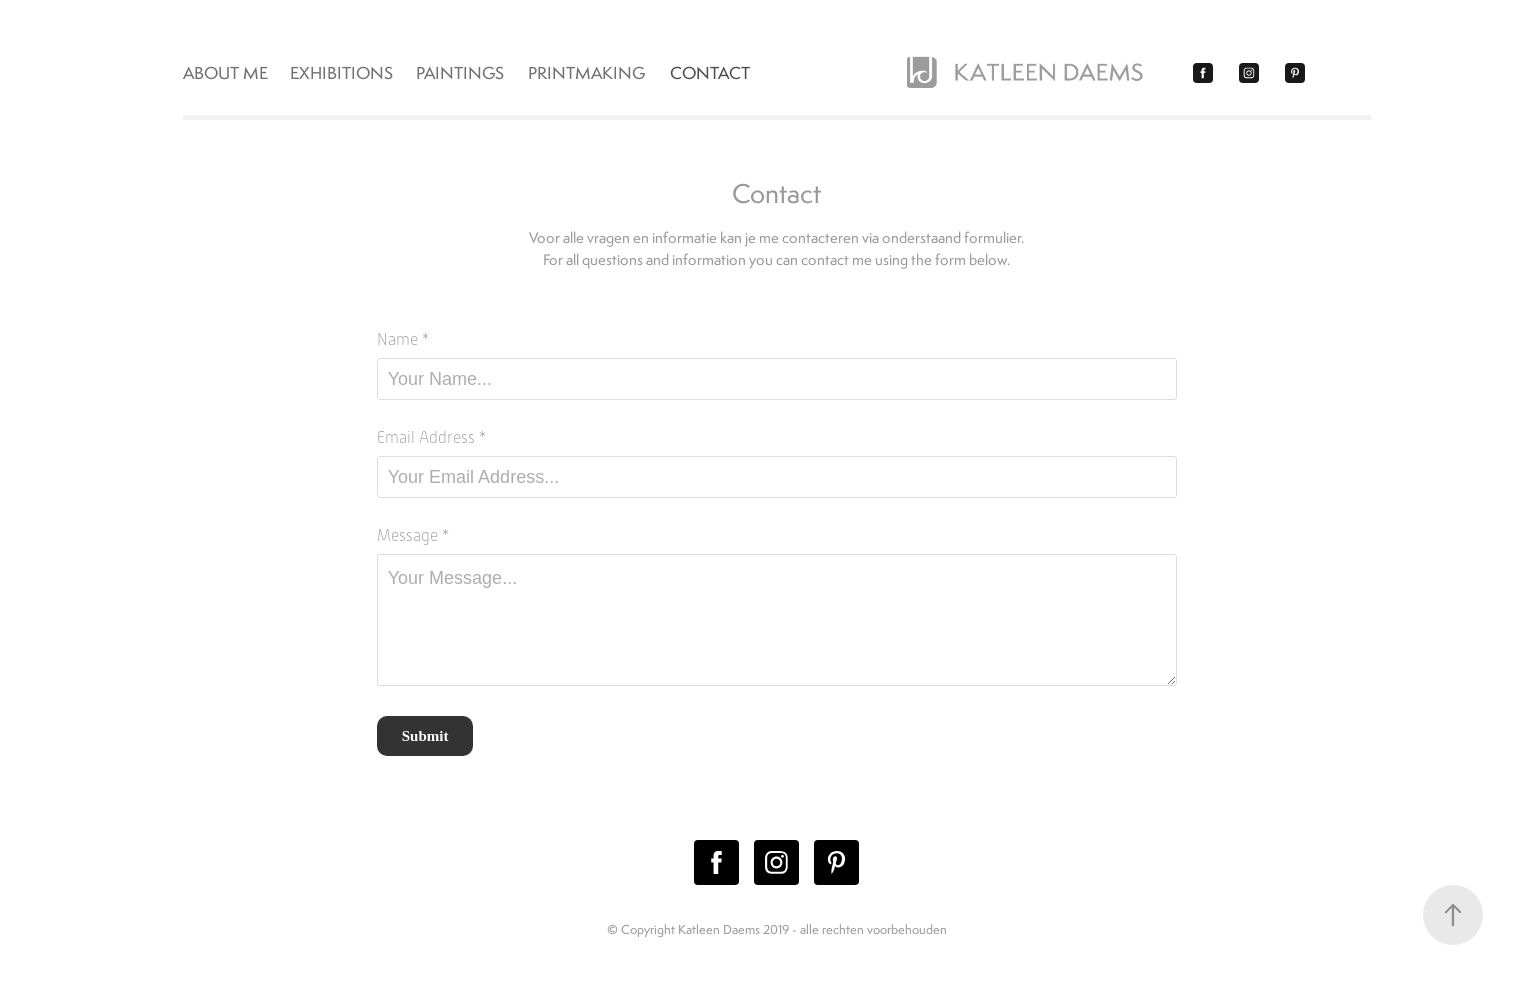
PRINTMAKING (586, 73)
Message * (413, 536)
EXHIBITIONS (341, 73)
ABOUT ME (225, 73)
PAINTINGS (460, 73)
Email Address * (431, 438)
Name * (403, 340)
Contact (710, 73)
